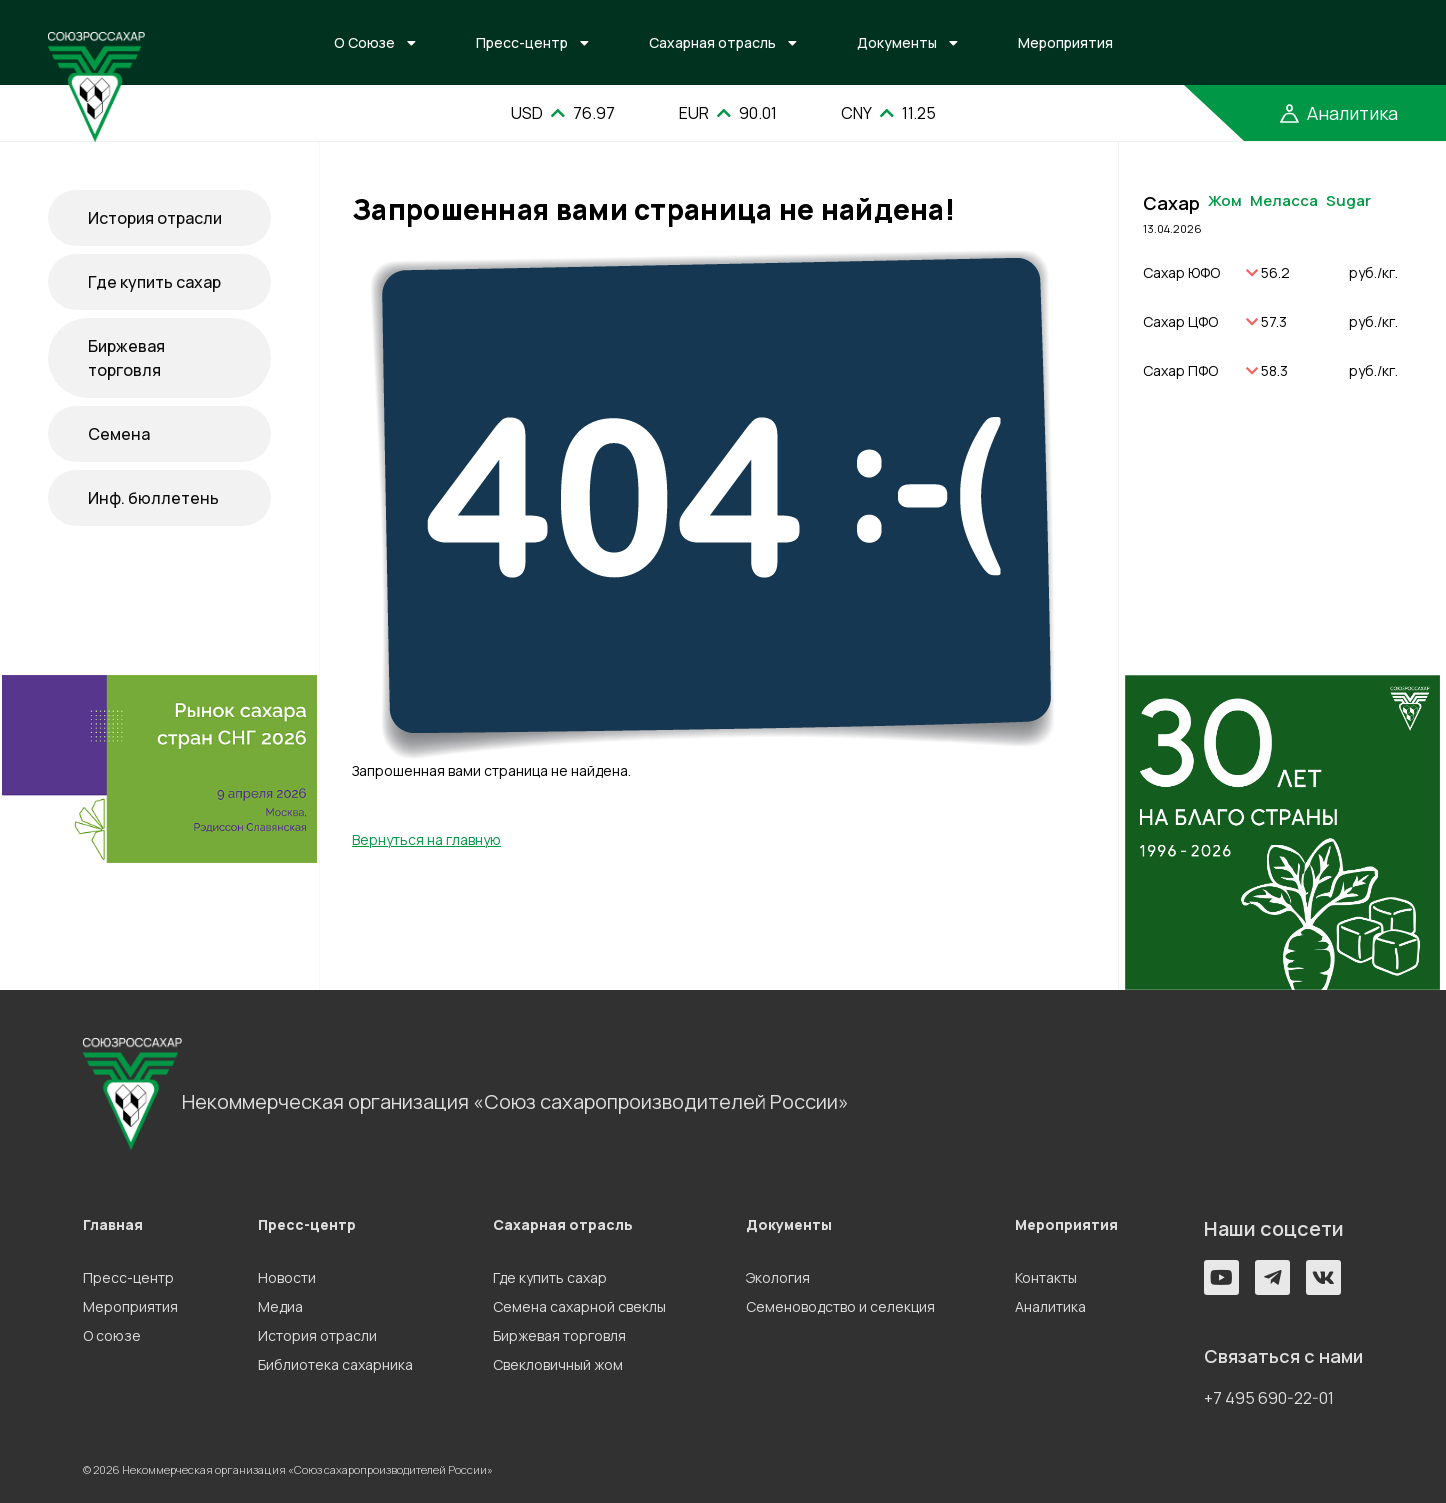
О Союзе (364, 42)
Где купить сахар (154, 282)
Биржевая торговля (126, 358)
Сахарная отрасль (712, 42)
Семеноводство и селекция (840, 1306)
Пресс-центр (522, 42)
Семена (119, 434)
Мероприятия (1065, 42)
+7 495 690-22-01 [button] (1269, 1398)
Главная (113, 1224)
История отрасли (155, 218)
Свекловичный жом (558, 1364)
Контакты (1046, 1277)
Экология (778, 1277)
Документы (897, 42)
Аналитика (1050, 1306)
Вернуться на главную (426, 839)
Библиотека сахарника (335, 1364)
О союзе (112, 1335)
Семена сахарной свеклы (579, 1306)
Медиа (280, 1306)
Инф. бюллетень (153, 498)
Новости (287, 1277)
